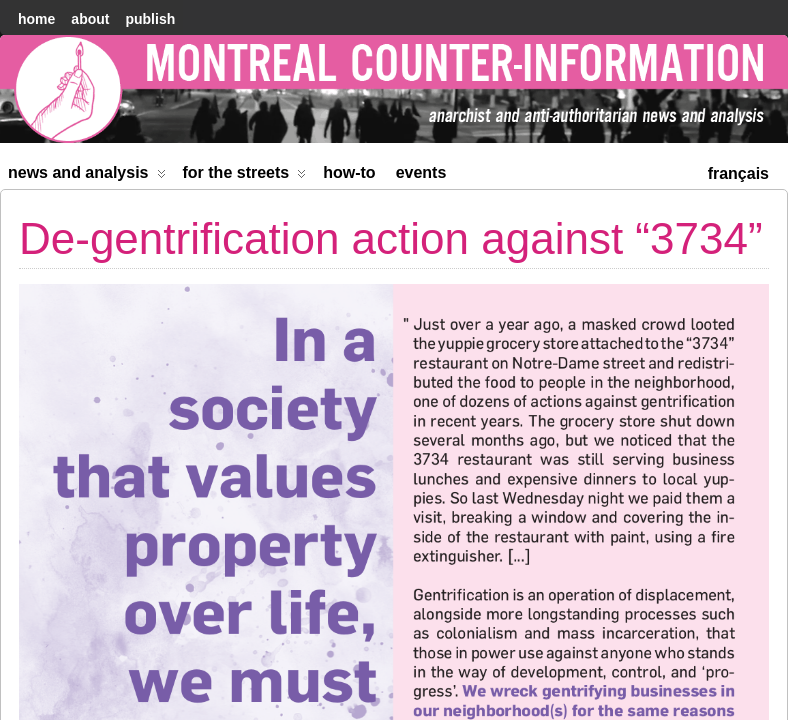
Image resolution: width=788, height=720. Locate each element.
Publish (150, 19)
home (36, 19)
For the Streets (245, 176)
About (90, 19)
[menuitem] (738, 171)
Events (421, 172)
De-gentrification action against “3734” (391, 238)
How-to (349, 172)
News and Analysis (87, 176)
